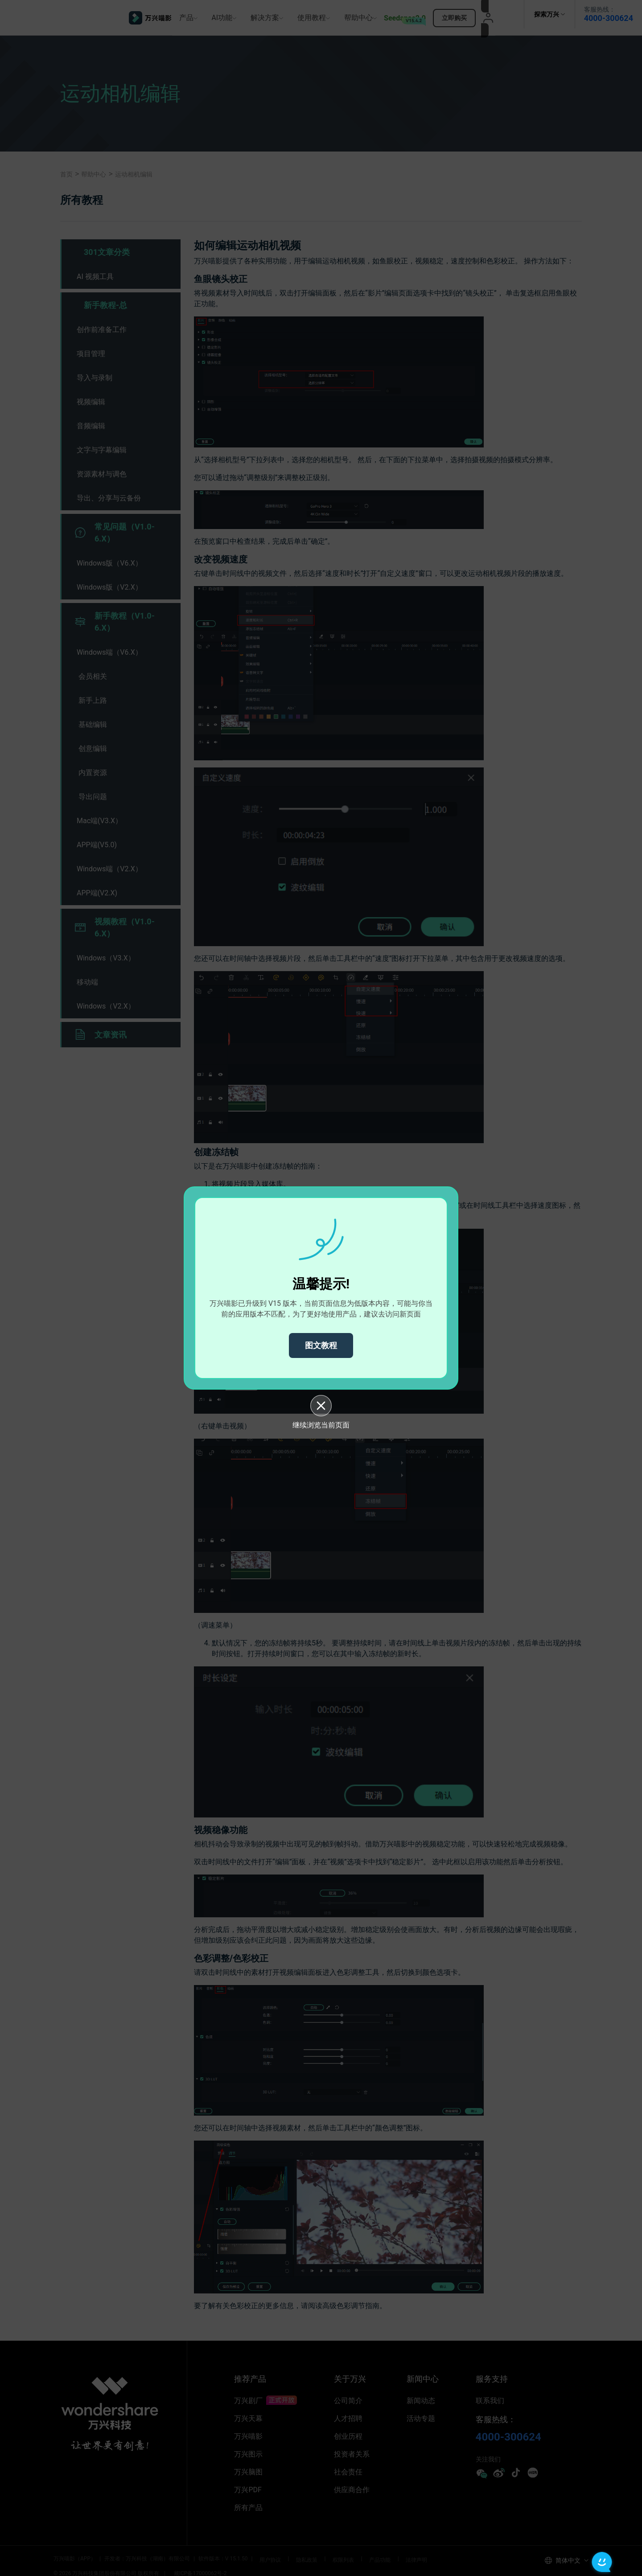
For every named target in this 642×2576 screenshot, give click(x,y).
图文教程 (321, 1345)
